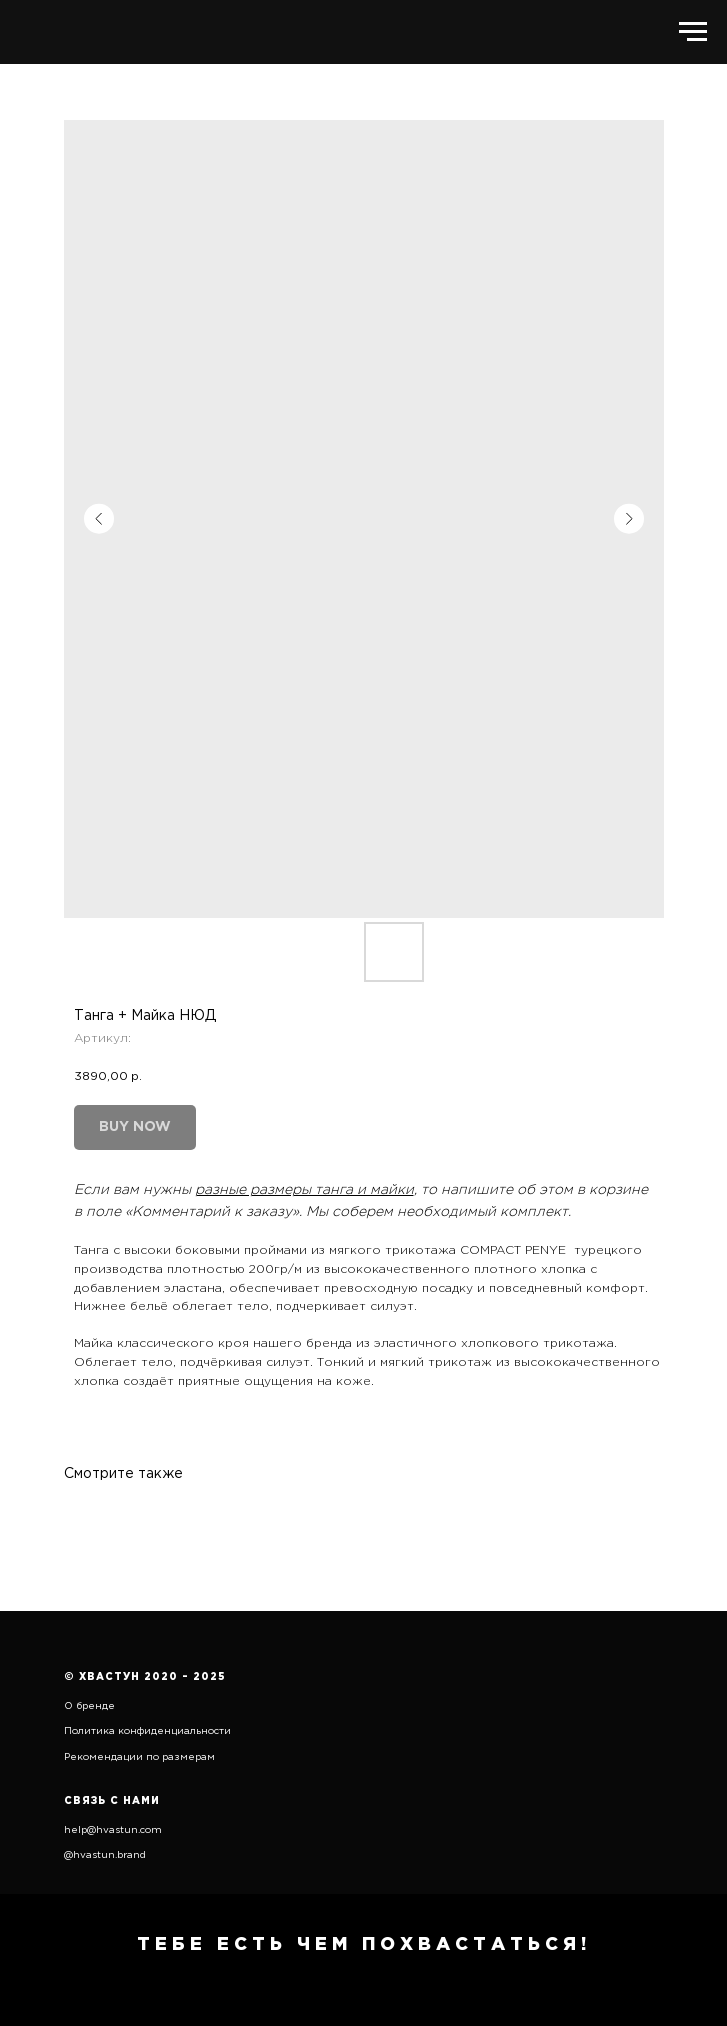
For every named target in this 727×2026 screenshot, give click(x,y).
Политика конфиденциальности (147, 1731)
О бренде (89, 1706)
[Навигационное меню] (693, 32)
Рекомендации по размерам (139, 1757)
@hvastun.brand (105, 1855)
